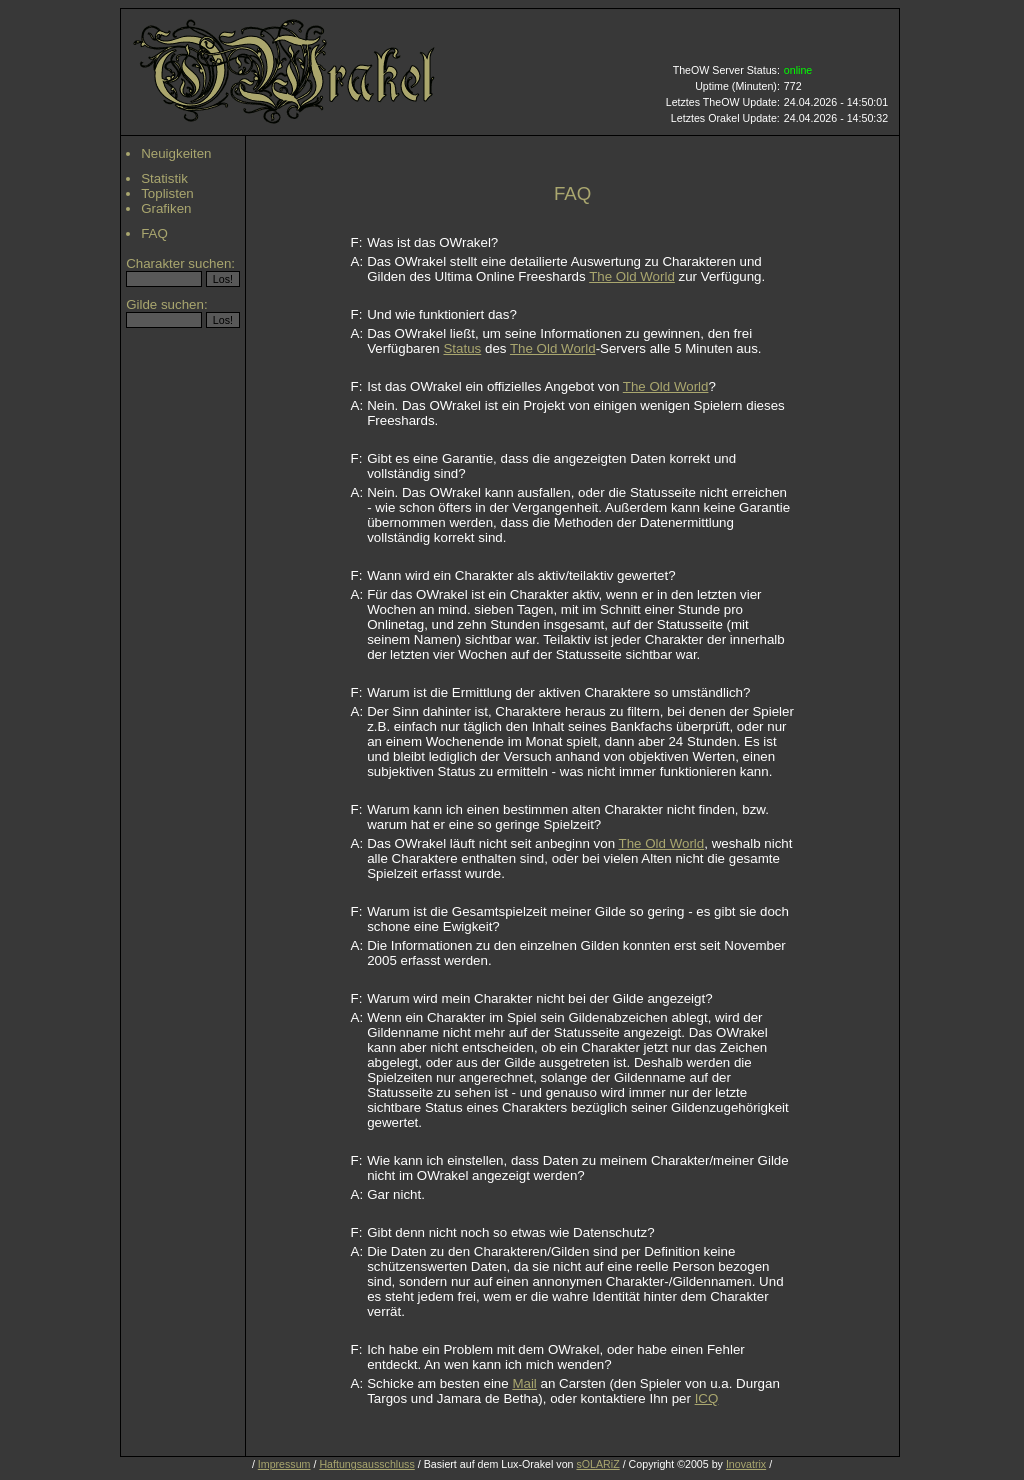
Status (462, 348)
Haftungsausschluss (366, 1464)
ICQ (707, 1398)
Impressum (284, 1464)
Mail (524, 1383)
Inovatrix (746, 1464)
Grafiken (166, 208)
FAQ (154, 233)
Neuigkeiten (176, 153)
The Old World (632, 276)
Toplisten (167, 193)
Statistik (164, 178)
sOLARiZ (597, 1464)
